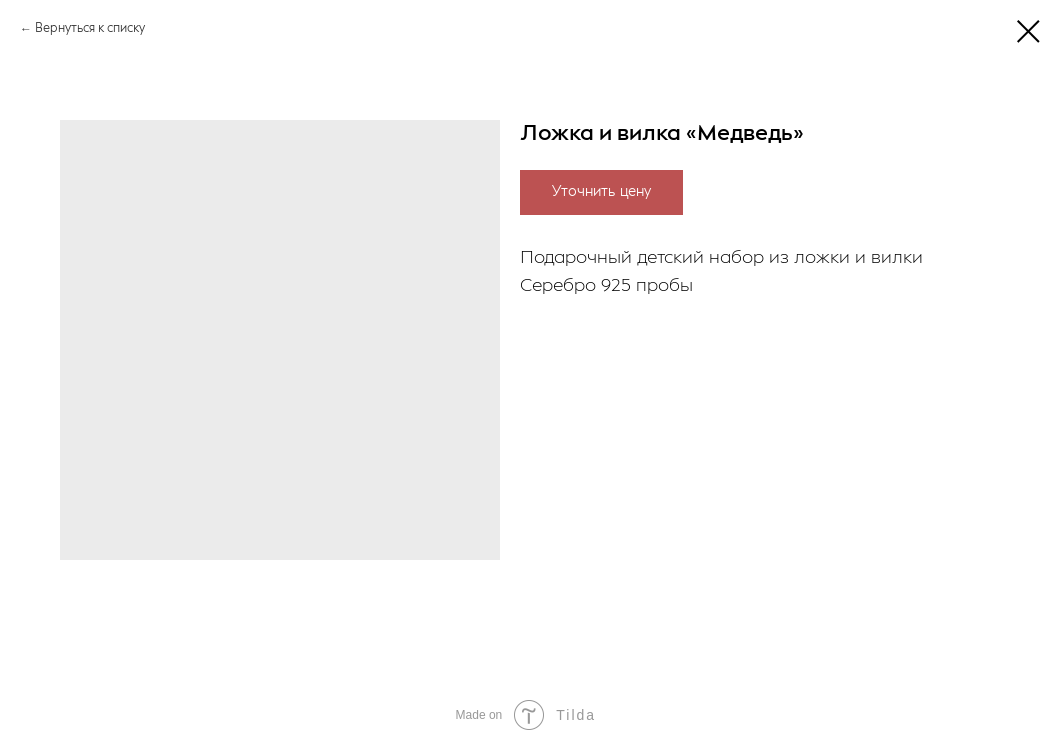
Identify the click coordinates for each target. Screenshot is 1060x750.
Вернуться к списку (90, 29)
